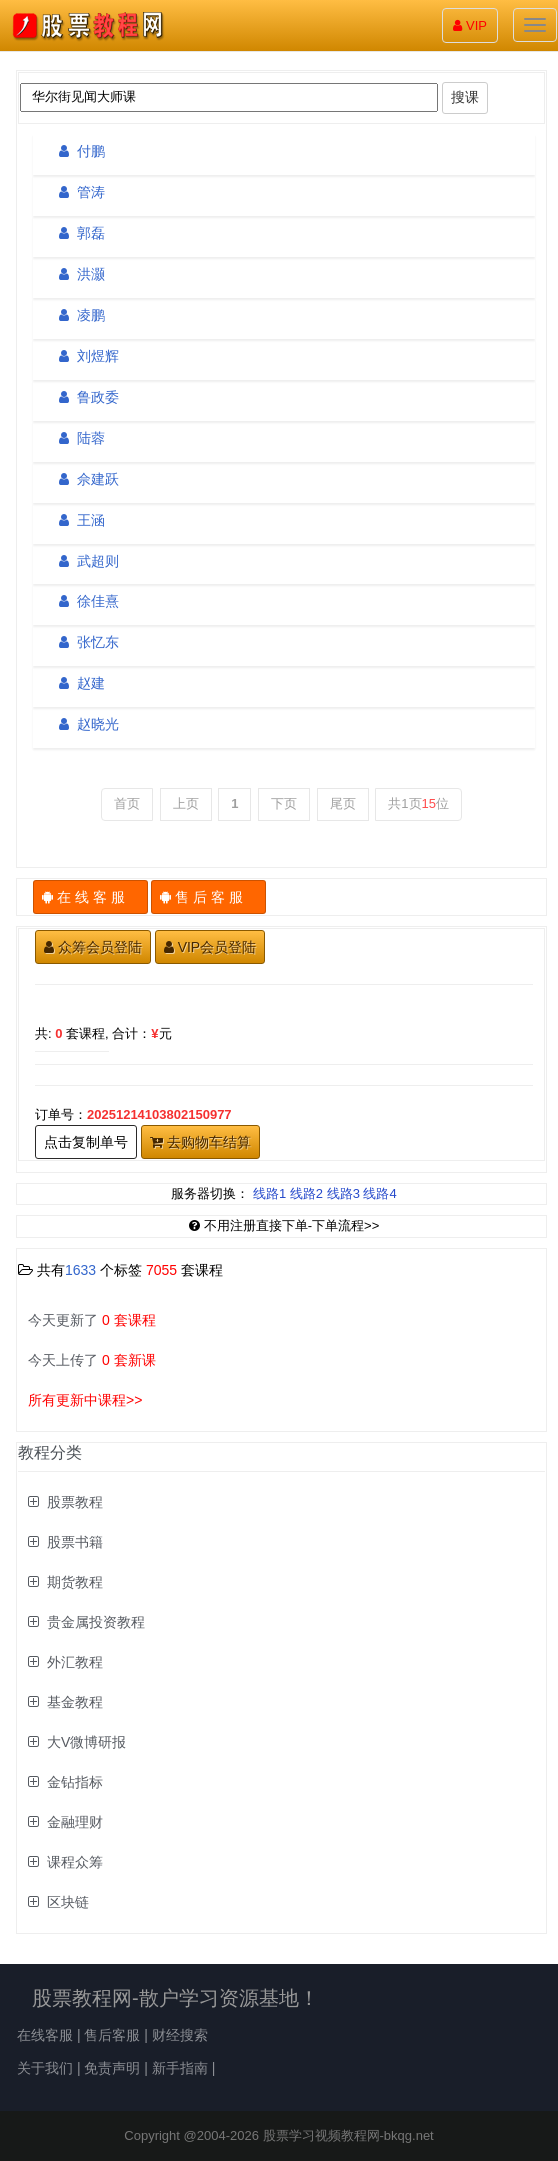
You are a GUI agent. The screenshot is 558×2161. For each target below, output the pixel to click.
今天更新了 (92, 1320)
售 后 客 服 (208, 897)
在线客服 (45, 2035)
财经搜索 (180, 2035)
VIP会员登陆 (210, 947)
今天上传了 (92, 1360)
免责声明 (112, 2068)
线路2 (306, 1193)
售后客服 (112, 2035)
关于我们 (45, 2068)
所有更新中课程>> (85, 1400)
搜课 (465, 97)
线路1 (269, 1193)
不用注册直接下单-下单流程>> (284, 1225)
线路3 (343, 1193)
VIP (470, 25)
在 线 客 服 (90, 897)
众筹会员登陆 (93, 947)
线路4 (379, 1193)
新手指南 (180, 2068)
